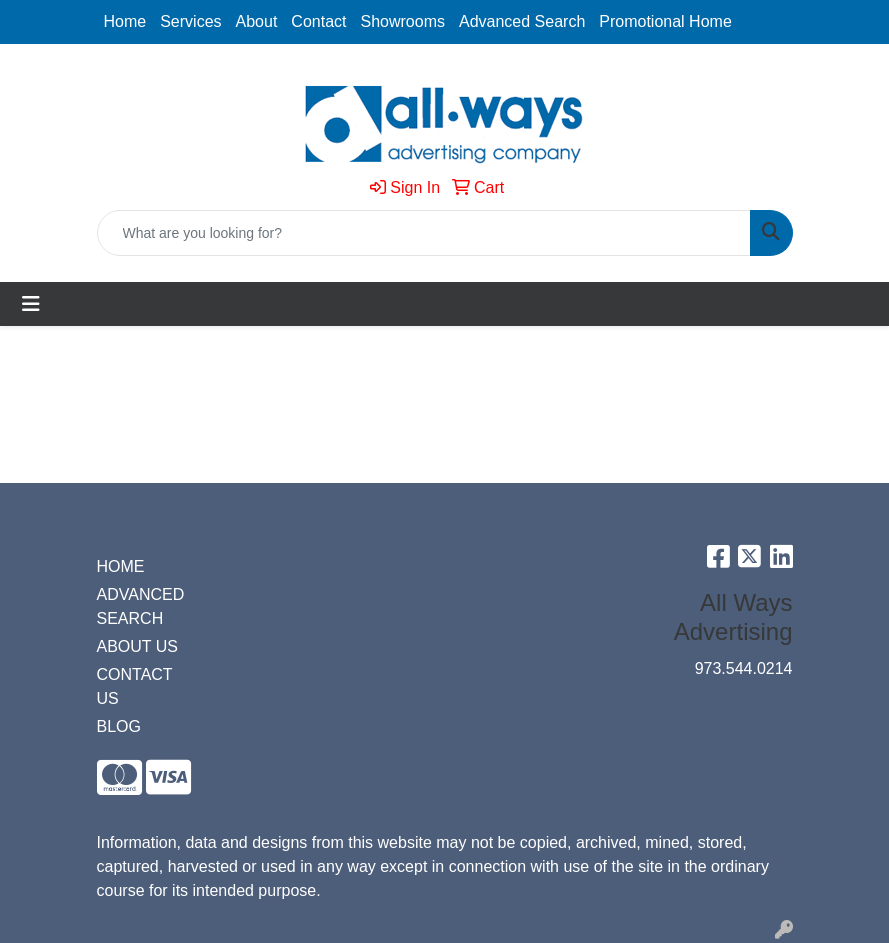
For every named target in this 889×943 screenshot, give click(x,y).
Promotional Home (665, 21)
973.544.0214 (744, 668)
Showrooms (403, 21)
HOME (121, 566)
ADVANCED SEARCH (141, 606)
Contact (318, 21)
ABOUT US (138, 646)
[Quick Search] (424, 233)
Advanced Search (522, 21)
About (257, 21)
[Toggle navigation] (31, 304)
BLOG (119, 726)
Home (125, 21)
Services (190, 21)
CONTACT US (135, 686)
